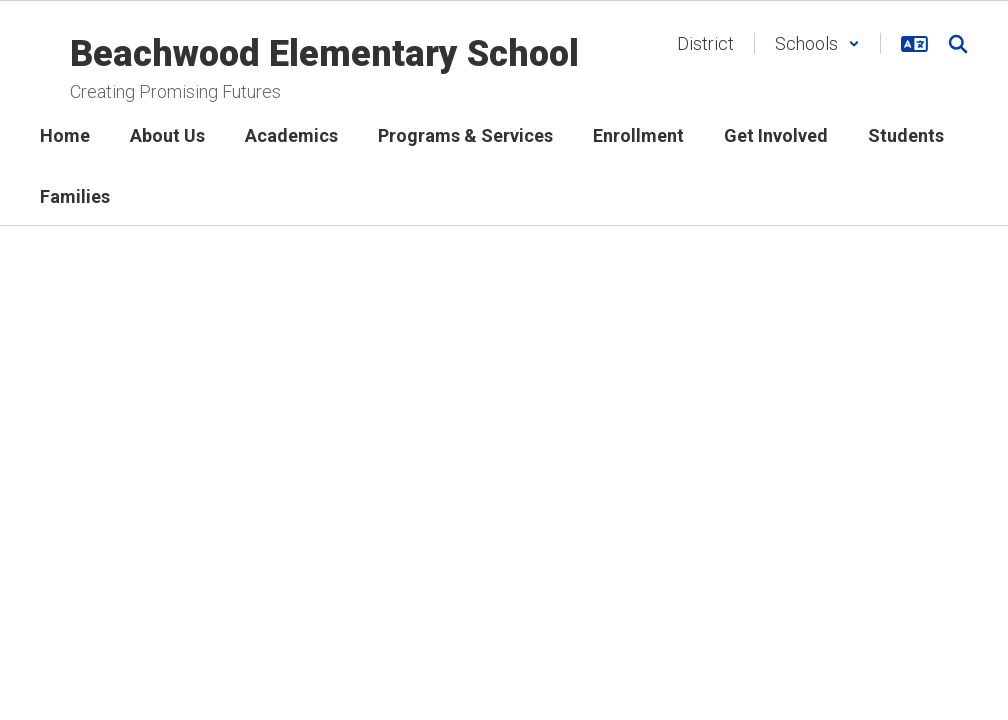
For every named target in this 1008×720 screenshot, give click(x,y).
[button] (817, 43)
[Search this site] (958, 44)
